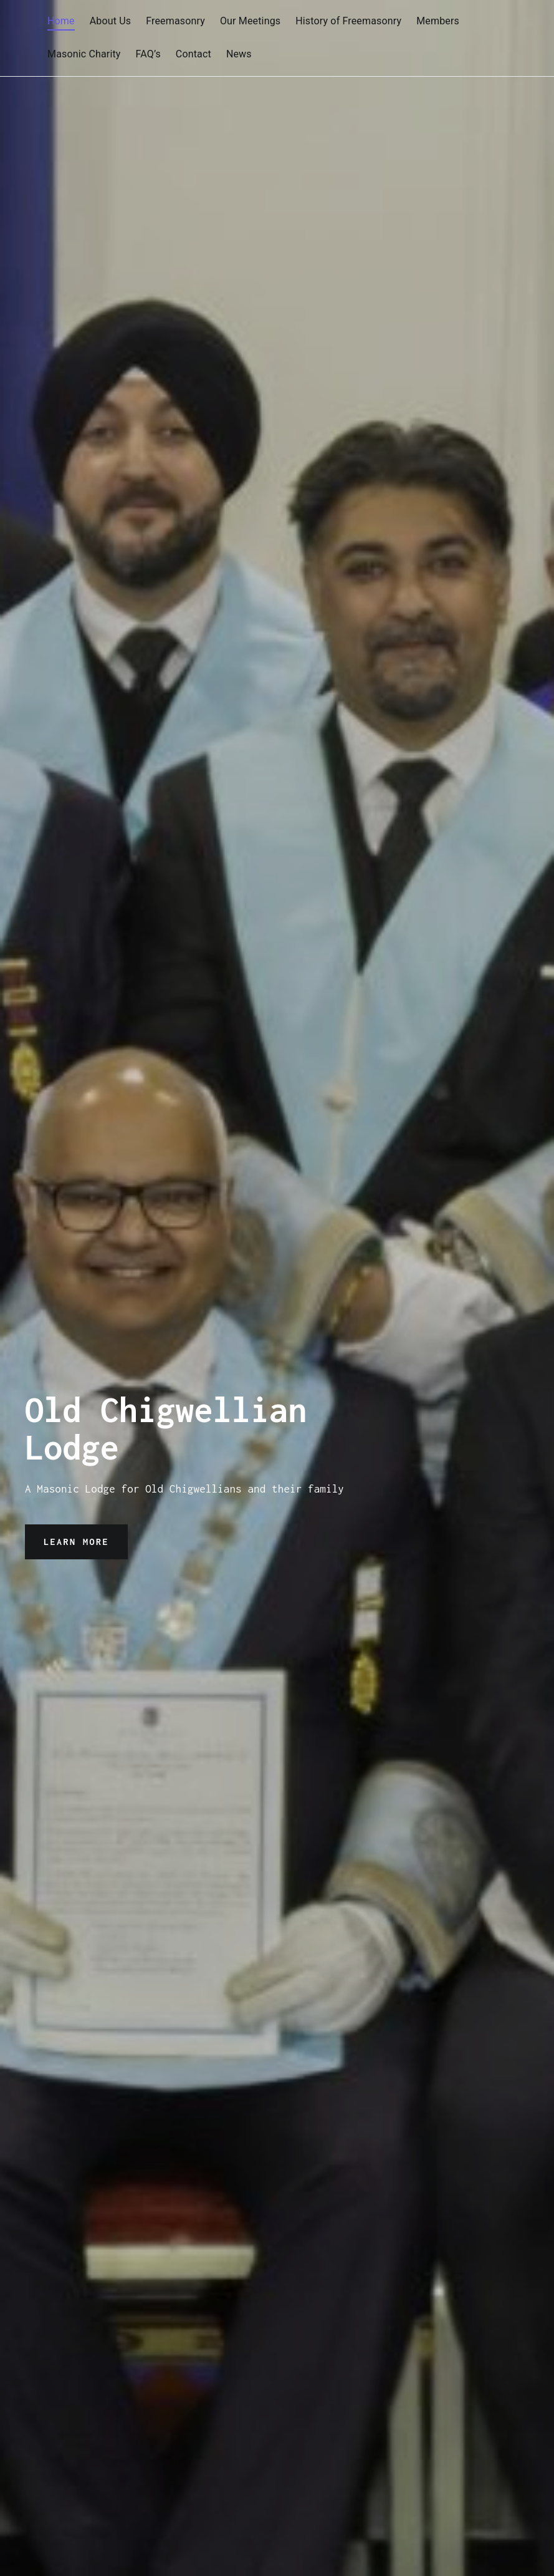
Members (437, 21)
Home (61, 21)
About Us (110, 21)
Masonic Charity (84, 54)
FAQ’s (148, 54)
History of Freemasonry (348, 21)
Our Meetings (250, 21)
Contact (193, 54)
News (239, 54)
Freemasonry (175, 21)
